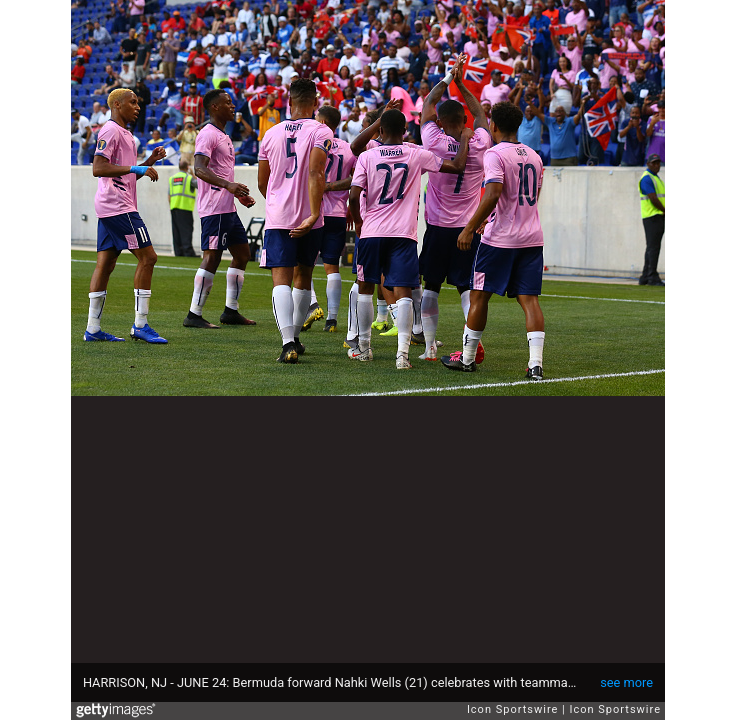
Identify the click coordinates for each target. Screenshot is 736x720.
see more (626, 682)
